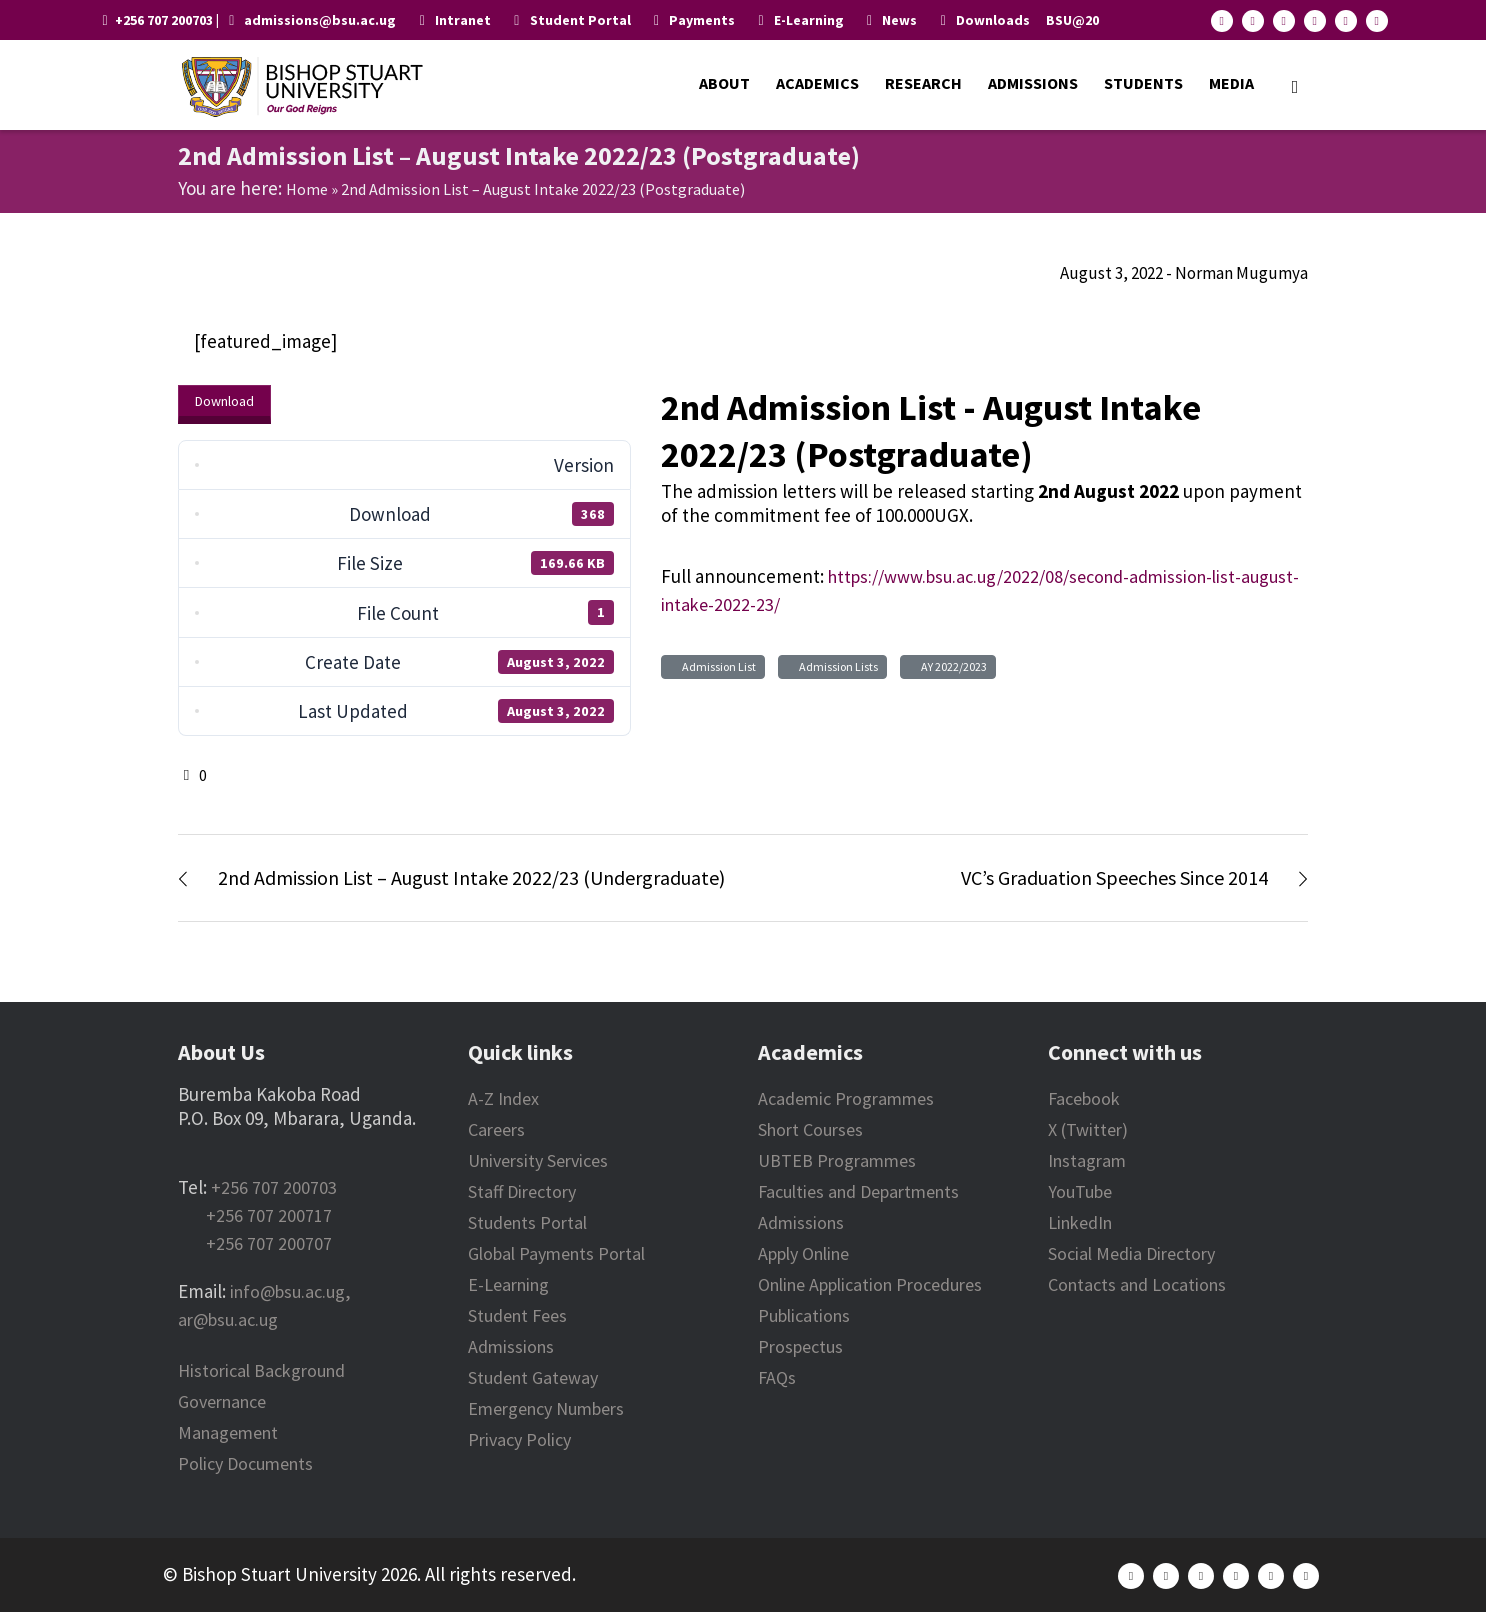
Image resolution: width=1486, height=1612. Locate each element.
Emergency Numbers (546, 1408)
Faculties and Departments (858, 1191)
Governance (222, 1401)
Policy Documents (245, 1463)
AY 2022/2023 (952, 666)
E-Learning (508, 1284)
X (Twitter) (1088, 1129)
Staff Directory (522, 1191)
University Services (538, 1160)
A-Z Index (503, 1098)
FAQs (777, 1377)
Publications (804, 1315)
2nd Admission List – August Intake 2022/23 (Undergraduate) (471, 877)
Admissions (511, 1346)
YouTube (1080, 1191)
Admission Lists (836, 666)
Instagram (1087, 1160)
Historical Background (261, 1370)
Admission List (717, 666)
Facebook (1084, 1098)
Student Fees (517, 1315)
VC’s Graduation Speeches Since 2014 (1114, 877)
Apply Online (803, 1253)
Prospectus (800, 1346)
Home (307, 189)
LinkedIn (1080, 1222)
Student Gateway (533, 1377)
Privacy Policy (519, 1439)
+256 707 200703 (274, 1187)
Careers (496, 1129)
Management (228, 1432)
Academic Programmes (846, 1098)
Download (224, 401)
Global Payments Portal (556, 1253)
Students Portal (527, 1222)
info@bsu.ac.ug (287, 1291)
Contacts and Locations (1137, 1284)
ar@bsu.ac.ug (228, 1319)
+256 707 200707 (269, 1243)
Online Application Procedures (870, 1284)
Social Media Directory (1131, 1253)
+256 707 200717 (269, 1215)
